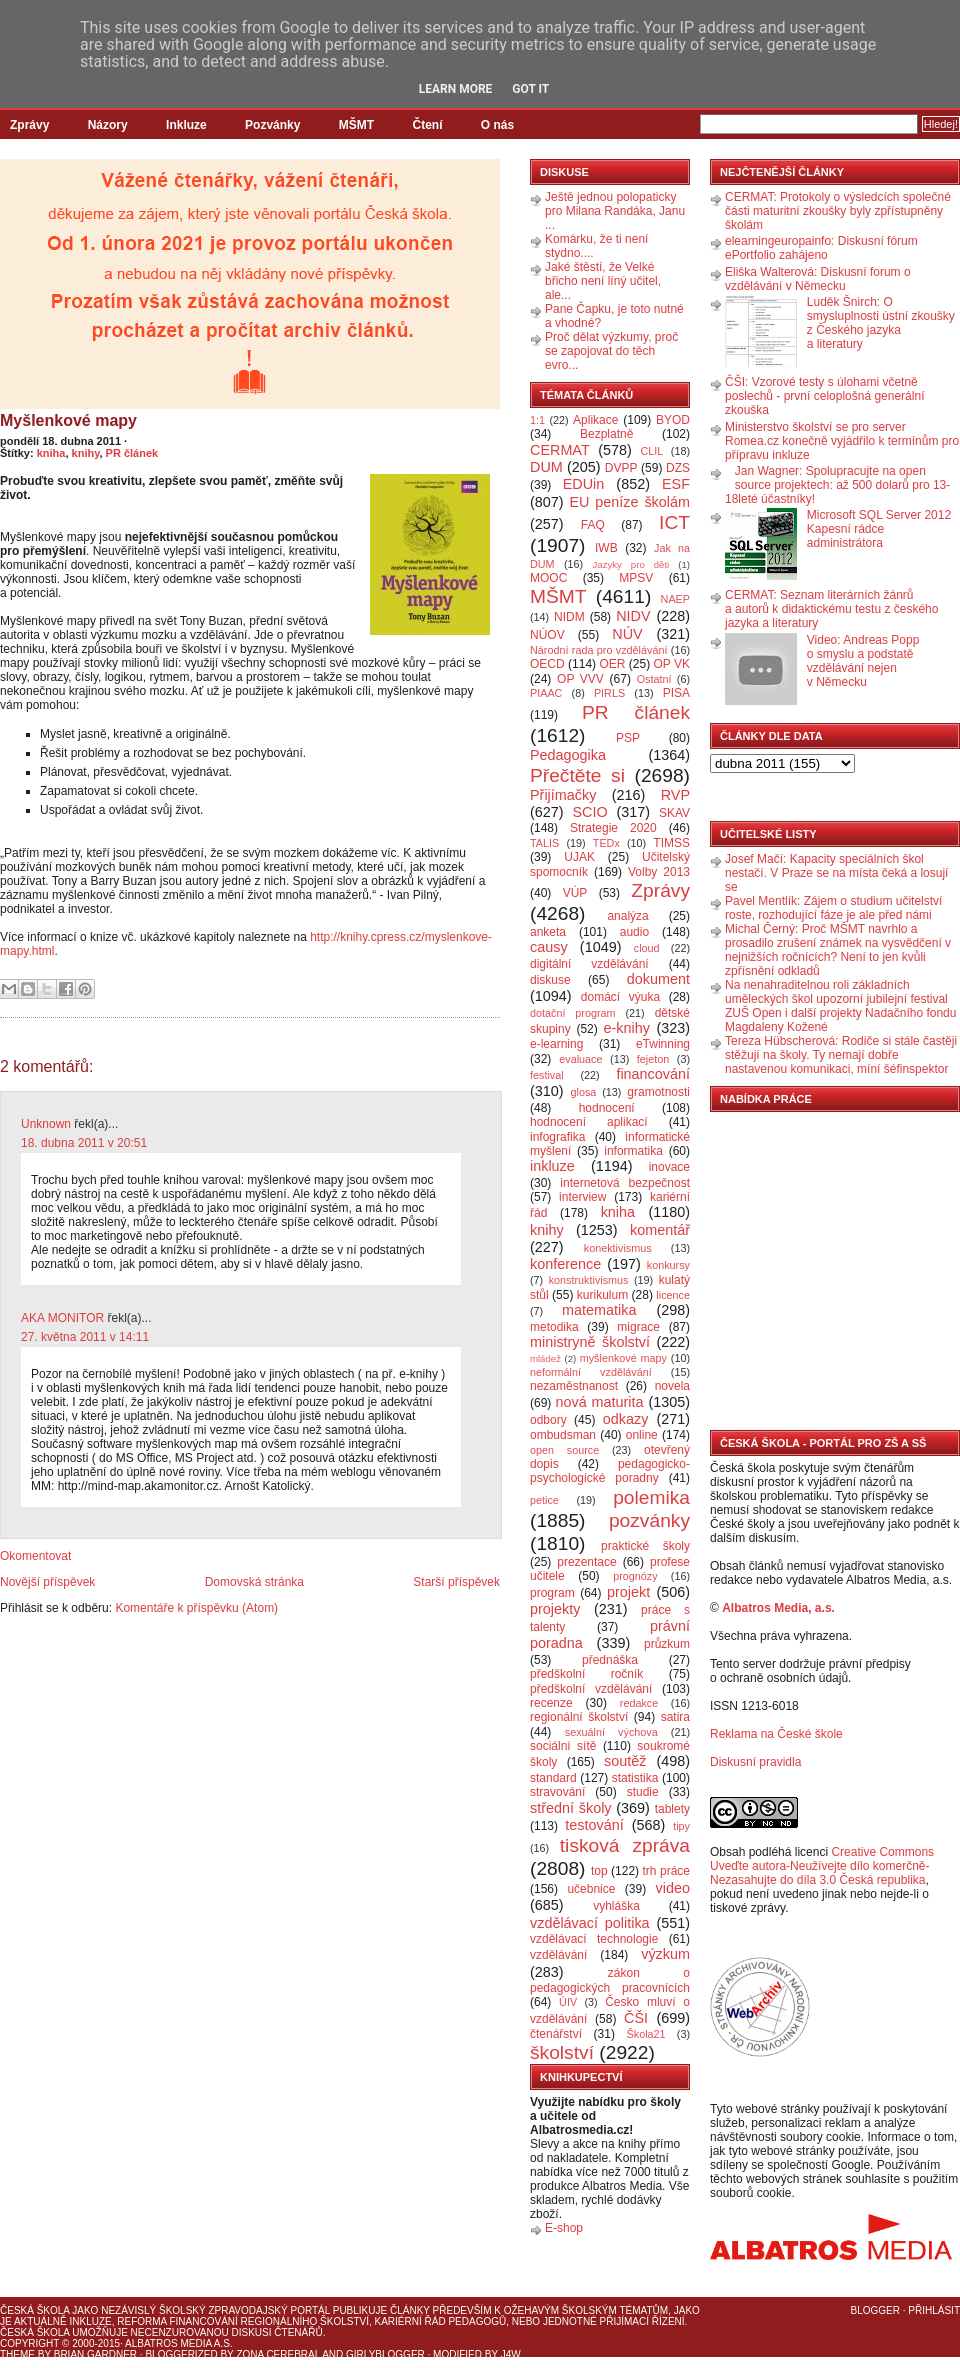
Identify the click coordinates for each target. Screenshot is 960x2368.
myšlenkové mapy (623, 1358)
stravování (557, 1792)
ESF (676, 484)
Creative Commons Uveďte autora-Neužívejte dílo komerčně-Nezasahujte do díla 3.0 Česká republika (822, 1866)
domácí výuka (620, 997)
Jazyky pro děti (631, 564)
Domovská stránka (254, 1582)
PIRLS (609, 693)
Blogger (875, 2310)
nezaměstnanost (574, 1386)
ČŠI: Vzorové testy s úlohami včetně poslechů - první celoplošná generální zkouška (824, 396)
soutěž (625, 1761)
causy (549, 947)
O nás (497, 125)
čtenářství (556, 2034)
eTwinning (663, 1044)
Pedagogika (568, 755)
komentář (660, 1230)
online (642, 1435)
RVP (675, 795)
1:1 (537, 420)
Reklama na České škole (776, 1734)
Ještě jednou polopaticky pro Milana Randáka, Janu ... (615, 211)
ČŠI (636, 2018)
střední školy (571, 1808)
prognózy (635, 1576)
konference (565, 1264)
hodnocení (607, 1108)
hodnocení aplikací (589, 1122)
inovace (669, 1167)
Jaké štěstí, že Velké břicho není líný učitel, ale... (603, 281)
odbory (548, 1420)
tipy (681, 1826)
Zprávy (29, 125)
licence (673, 1295)
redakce (639, 1703)
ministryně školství (590, 1342)
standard (553, 1778)
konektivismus (618, 1248)
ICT (674, 522)
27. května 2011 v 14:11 (85, 1337)
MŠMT (356, 125)
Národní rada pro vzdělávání (598, 650)
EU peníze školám (629, 502)
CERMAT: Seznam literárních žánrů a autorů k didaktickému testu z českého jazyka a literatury (831, 609)
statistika (635, 1778)
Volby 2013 (659, 872)
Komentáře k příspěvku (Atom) (196, 1608)
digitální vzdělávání (589, 964)
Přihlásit (934, 2310)
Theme (17, 2354)
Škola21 (646, 2034)
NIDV (633, 616)
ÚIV (568, 2002)
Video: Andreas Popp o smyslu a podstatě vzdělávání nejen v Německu (863, 661)
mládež (545, 1358)
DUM (546, 467)
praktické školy (645, 1546)
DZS (678, 468)
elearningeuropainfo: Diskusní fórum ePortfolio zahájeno (821, 248)
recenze (551, 1703)
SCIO (589, 812)
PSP (628, 738)
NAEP (675, 599)
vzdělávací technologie (594, 1939)
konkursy (668, 1265)
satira (675, 1717)
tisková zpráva (625, 1845)
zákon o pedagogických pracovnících (610, 1980)
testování (594, 1825)
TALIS (544, 843)
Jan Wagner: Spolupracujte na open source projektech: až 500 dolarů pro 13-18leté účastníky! (837, 485)
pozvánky (649, 1520)
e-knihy (627, 1028)
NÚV (627, 634)
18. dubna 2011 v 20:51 (84, 1143)
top (599, 1871)
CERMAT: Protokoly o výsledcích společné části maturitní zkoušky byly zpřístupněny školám (838, 211)
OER (612, 664)
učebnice (591, 1889)
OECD (547, 664)
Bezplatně (606, 434)
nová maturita (600, 1402)
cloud (647, 948)
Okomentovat (35, 1556)
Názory (108, 125)
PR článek (132, 453)
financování (653, 1074)
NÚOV (547, 635)
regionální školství (579, 1717)
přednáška (610, 1660)
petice (544, 1500)
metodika (554, 1327)
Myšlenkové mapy (68, 420)
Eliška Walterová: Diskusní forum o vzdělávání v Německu (818, 279)
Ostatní (654, 679)
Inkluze (186, 125)
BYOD (673, 420)
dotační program (573, 1013)
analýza (627, 916)
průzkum (667, 1644)
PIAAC (546, 693)
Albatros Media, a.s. (778, 1608)
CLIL (651, 451)
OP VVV (580, 679)
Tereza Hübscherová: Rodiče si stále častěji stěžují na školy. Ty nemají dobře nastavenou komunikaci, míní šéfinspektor (841, 1055)
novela (672, 1386)
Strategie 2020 (613, 828)
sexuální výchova (611, 1732)
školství (562, 2052)
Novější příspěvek (47, 1582)
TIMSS (671, 843)
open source (564, 1450)
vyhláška (616, 1906)
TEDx (606, 843)
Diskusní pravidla (755, 1762)
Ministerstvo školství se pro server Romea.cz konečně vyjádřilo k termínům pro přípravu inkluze (842, 441)
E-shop (564, 2228)
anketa (548, 932)
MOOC (548, 578)
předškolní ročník (586, 1674)
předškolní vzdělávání (591, 1689)
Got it (530, 89)
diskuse (550, 980)
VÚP (575, 893)
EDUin (584, 484)
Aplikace (595, 420)
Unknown (46, 1124)
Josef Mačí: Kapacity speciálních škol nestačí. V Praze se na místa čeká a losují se (836, 873)
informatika (633, 1151)
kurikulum (602, 1295)
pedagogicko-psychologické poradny (610, 1471)
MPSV (636, 578)
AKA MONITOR (62, 1318)
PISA (676, 693)
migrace (638, 1327)
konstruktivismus (589, 1280)
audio (634, 932)
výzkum (665, 1954)
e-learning (556, 1044)
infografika (557, 1137)
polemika (651, 1497)
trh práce (666, 1871)
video (673, 1888)
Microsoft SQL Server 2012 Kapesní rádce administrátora (879, 529)
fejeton (653, 1059)
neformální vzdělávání (591, 1372)
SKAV (674, 813)
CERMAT (560, 450)
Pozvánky (272, 125)
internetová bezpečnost (625, 1183)
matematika (599, 1310)
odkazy (626, 1419)
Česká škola (34, 2310)
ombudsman (563, 1435)
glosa (584, 1092)
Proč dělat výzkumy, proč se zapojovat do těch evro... (611, 351)
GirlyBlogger (385, 2354)
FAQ (593, 525)
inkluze (552, 1166)
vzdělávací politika (590, 1923)
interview (582, 1197)
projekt (628, 1592)
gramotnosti (658, 1092)
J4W (511, 2354)
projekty (555, 1609)
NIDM (569, 617)
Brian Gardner (95, 2354)
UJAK (579, 857)
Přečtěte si (577, 775)
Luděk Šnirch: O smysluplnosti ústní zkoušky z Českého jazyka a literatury (881, 323)
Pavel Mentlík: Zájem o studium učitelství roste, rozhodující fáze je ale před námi (833, 908)
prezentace (586, 1562)
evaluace (580, 1059)
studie (643, 1792)
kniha (51, 453)
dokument (658, 979)
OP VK (671, 664)
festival (547, 1075)
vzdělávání (558, 1955)
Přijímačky (563, 795)
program (552, 1593)
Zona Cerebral (278, 2354)
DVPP (621, 468)
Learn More (456, 89)
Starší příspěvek (456, 1582)
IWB (606, 548)
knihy (86, 453)
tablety (672, 1809)
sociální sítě (563, 1746)
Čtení (427, 125)
